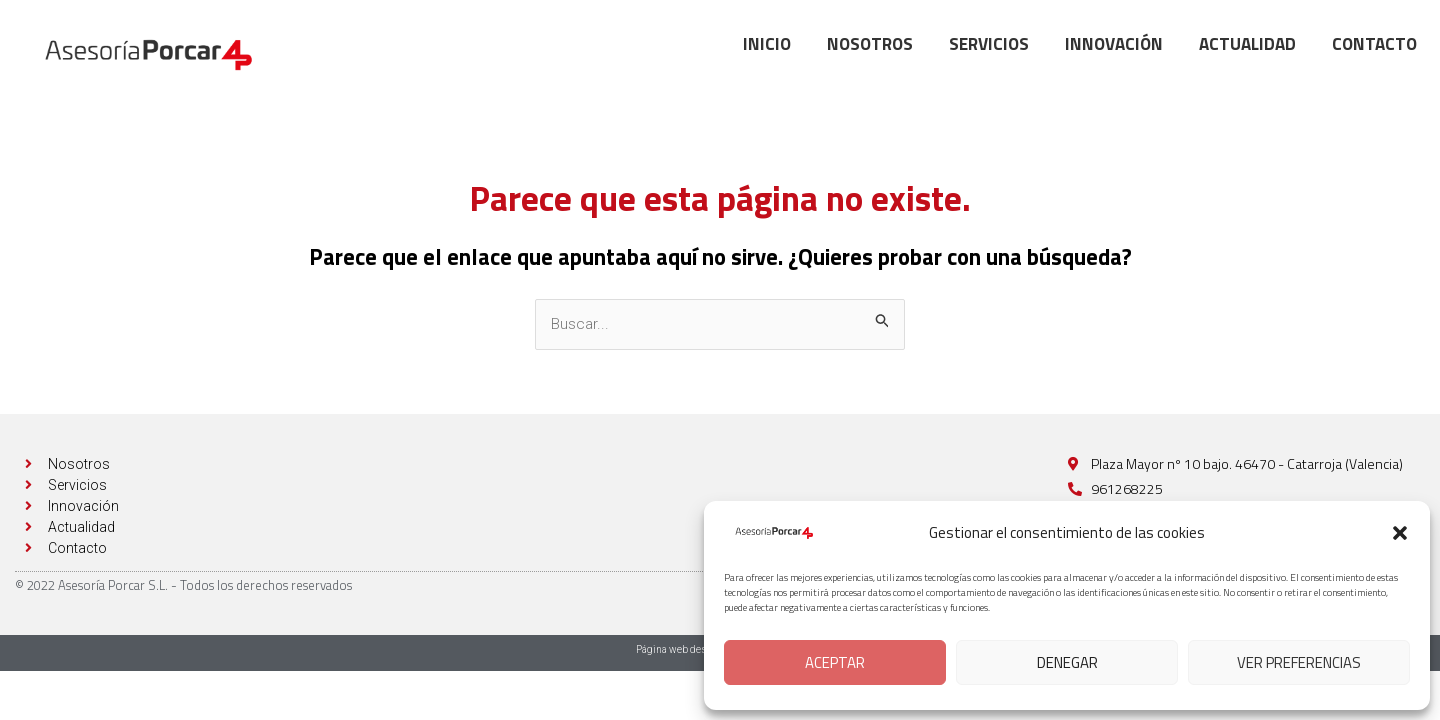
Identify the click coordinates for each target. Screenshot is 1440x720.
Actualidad (1247, 44)
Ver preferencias (1299, 662)
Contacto (1374, 44)
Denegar (1067, 662)
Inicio (767, 44)
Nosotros (870, 44)
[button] (1400, 533)
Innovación (1114, 44)
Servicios (989, 44)
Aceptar (835, 662)
